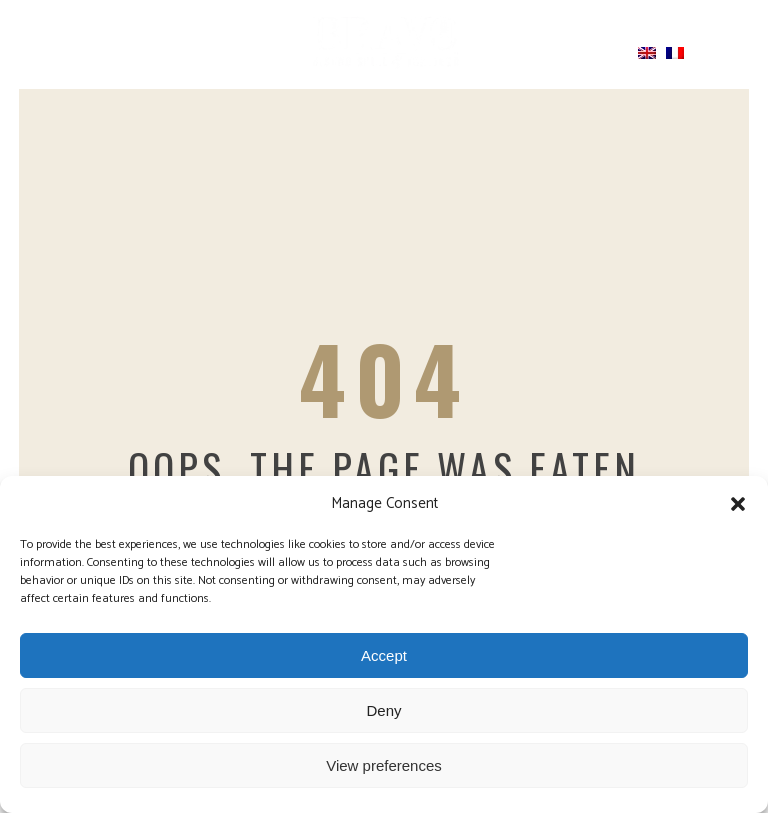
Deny (383, 710)
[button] (738, 504)
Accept (384, 655)
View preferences (384, 765)
